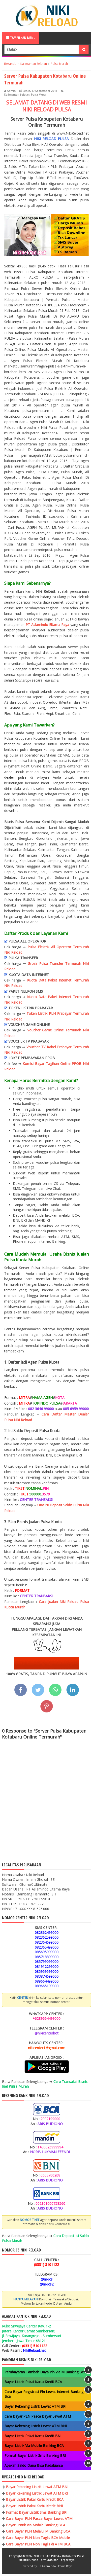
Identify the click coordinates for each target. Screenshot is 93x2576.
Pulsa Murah (39, 94)
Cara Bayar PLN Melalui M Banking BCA (38, 2531)
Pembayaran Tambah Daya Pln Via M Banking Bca (45, 2372)
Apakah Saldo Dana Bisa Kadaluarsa (33, 2465)
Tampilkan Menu (20, 37)
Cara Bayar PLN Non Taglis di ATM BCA (38, 2544)
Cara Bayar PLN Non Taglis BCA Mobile (38, 2537)
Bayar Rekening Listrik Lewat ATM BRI (35, 2406)
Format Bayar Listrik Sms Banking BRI (35, 2455)
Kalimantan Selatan (17, 94)
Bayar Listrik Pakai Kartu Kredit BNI (32, 2435)
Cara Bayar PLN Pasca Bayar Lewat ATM (37, 2416)
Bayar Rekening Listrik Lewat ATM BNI (35, 2426)
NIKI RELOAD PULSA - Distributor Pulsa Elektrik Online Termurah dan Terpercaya (51, 2558)
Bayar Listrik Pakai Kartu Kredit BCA (33, 2381)
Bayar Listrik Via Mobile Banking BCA (34, 2445)
